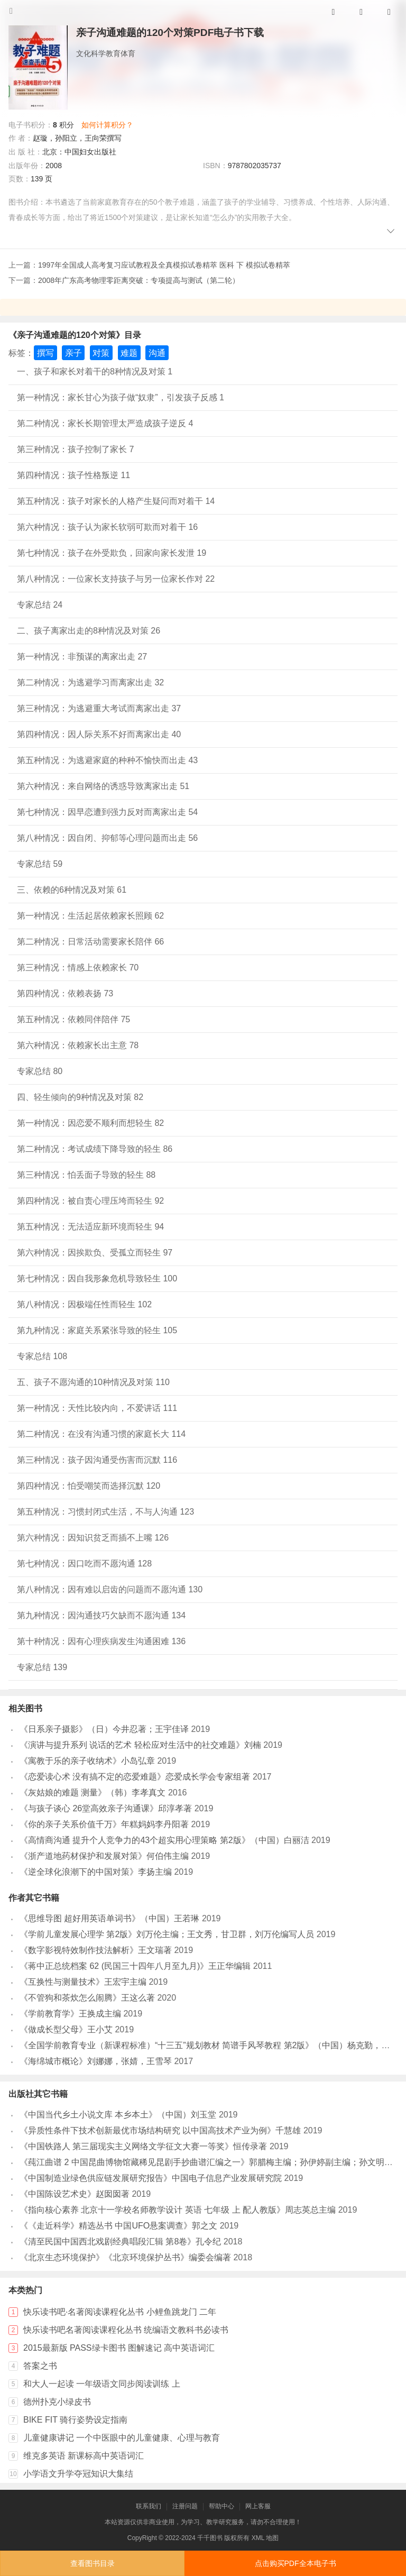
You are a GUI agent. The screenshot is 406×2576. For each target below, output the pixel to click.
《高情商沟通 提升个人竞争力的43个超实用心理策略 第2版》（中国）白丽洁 (164, 1840)
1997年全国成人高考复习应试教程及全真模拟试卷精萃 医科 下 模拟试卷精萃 (164, 265)
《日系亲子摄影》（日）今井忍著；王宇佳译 (104, 1729)
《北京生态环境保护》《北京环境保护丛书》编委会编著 (125, 2257)
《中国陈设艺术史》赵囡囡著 (75, 2193)
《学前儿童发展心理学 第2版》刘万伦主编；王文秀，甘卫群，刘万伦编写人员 (167, 1934)
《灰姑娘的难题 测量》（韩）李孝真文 (92, 1792)
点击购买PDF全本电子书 (295, 2563)
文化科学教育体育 (105, 53)
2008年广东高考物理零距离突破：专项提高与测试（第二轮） (138, 280)
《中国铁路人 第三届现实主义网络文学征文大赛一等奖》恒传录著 (143, 2146)
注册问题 (185, 2506)
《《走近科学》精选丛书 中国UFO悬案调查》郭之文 (118, 2225)
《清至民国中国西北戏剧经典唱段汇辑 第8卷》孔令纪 (120, 2241)
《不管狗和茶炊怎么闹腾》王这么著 (87, 1997)
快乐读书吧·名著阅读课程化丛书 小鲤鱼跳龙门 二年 (119, 2311)
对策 (101, 353)
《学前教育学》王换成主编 (70, 2013)
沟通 (157, 353)
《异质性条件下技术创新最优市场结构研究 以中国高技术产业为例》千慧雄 (160, 2130)
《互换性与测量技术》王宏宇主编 (83, 1981)
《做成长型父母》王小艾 (66, 2029)
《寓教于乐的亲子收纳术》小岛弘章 (87, 1760)
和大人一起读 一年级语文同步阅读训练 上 (101, 2383)
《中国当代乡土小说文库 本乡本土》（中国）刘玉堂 (118, 2114)
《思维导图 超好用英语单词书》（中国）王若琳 (109, 1918)
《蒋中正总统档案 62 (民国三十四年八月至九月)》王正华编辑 (135, 1965)
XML (258, 2538)
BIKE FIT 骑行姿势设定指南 (75, 2419)
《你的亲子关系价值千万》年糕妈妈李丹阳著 (104, 1824)
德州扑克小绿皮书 (57, 2401)
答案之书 (40, 2365)
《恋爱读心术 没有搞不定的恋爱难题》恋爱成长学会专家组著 (135, 1776)
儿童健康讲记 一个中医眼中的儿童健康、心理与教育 (121, 2437)
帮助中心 (221, 2506)
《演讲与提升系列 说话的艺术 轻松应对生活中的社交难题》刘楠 (140, 1744)
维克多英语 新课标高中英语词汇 (83, 2455)
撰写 (45, 353)
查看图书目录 (92, 2563)
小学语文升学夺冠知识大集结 (78, 2473)
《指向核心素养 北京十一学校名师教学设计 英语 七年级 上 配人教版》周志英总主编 (178, 2209)
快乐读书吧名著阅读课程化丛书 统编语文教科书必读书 (125, 2329)
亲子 (73, 353)
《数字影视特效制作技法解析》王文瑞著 (96, 1950)
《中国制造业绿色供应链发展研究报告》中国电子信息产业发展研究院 (151, 2178)
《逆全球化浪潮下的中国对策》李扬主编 (96, 1871)
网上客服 (258, 2506)
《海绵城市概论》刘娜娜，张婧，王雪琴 (96, 2061)
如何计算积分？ (107, 125)
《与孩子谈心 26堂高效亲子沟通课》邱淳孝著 (106, 1808)
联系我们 (148, 2506)
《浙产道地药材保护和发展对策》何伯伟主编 (104, 1855)
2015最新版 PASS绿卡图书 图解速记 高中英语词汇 (119, 2347)
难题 (129, 353)
